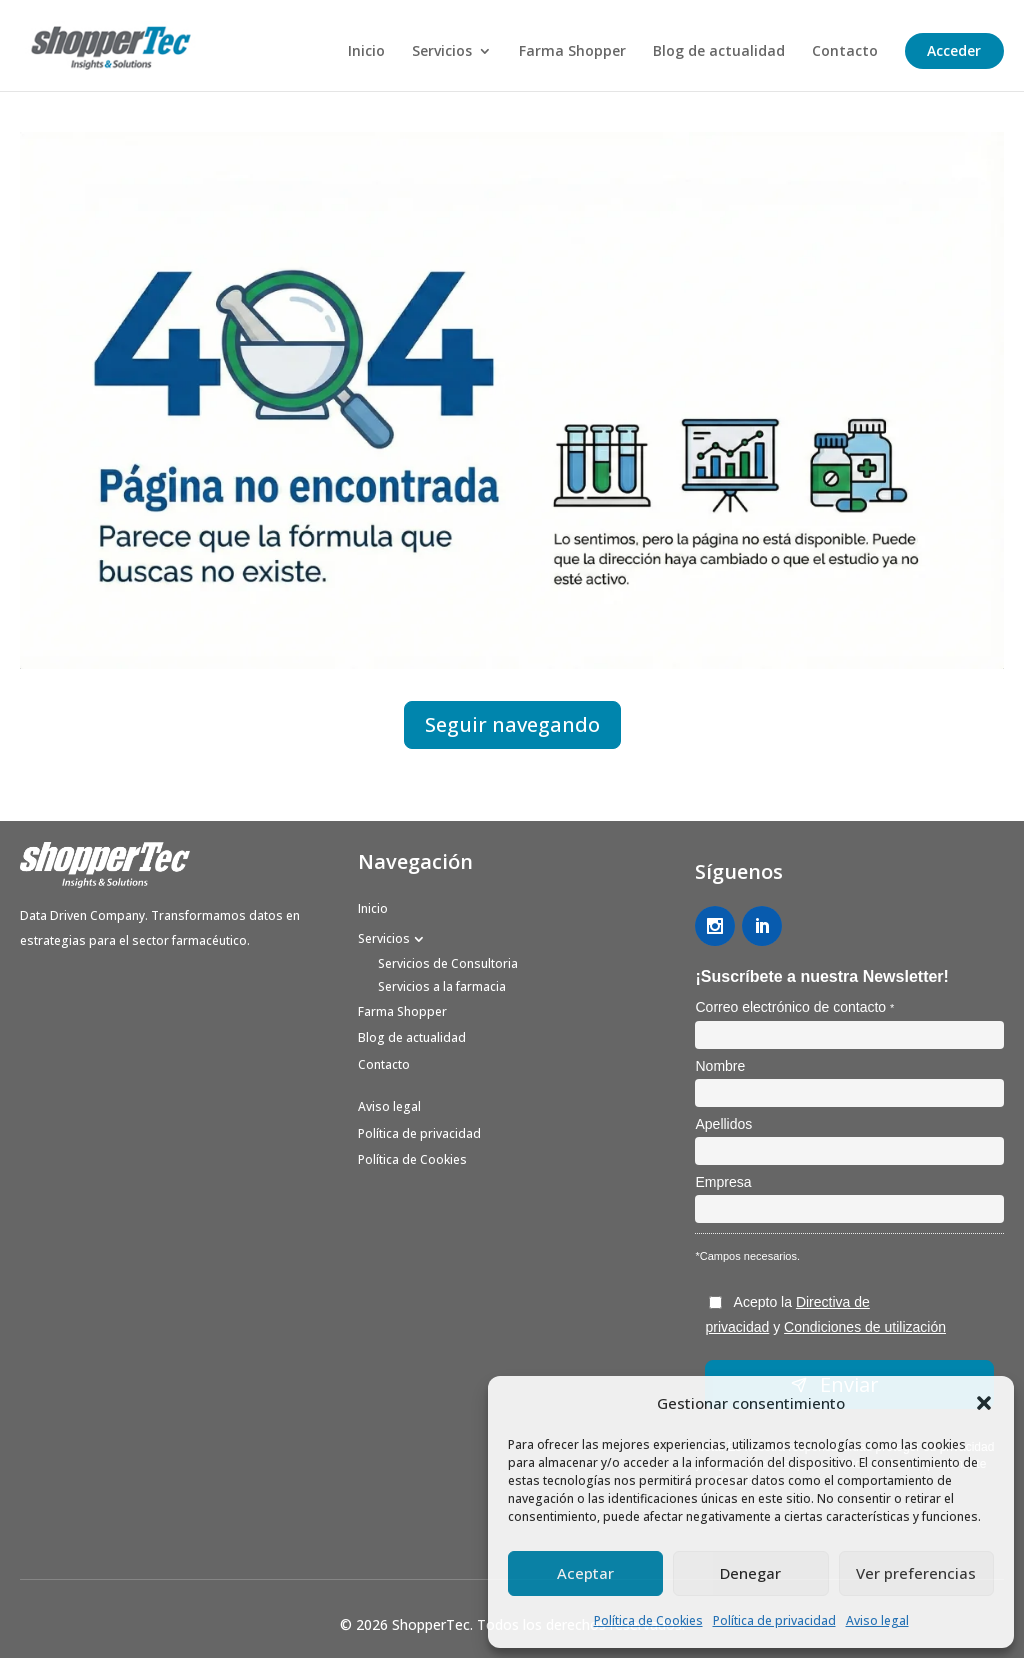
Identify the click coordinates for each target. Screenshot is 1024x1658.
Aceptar (585, 1573)
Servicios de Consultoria (448, 963)
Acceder (954, 50)
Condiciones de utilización (865, 1327)
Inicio (366, 52)
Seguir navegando (512, 724)
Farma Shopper (572, 52)
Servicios (442, 52)
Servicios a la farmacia (442, 986)
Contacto (845, 52)
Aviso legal (877, 1620)
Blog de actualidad (719, 52)
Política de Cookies (648, 1620)
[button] (984, 1403)
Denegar (750, 1573)
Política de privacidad (774, 1620)
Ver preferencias (916, 1573)
